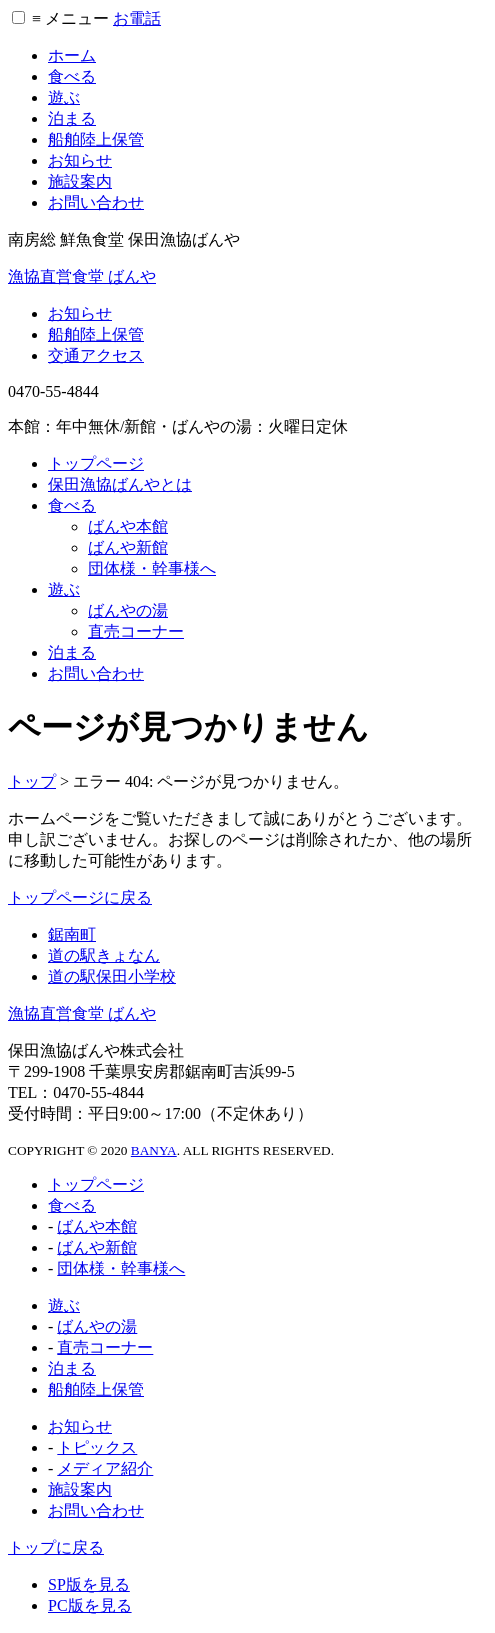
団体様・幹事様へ (152, 568)
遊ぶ (64, 97)
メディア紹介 (105, 1468)
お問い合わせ (96, 202)
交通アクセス (96, 355)
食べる (72, 76)
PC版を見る (90, 1605)
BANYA (154, 1150)
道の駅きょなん (104, 955)
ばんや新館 (128, 547)
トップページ (96, 463)
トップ (32, 781)
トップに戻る (56, 1547)
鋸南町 (72, 934)
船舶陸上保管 (96, 139)
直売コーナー (136, 631)
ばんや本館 (128, 526)
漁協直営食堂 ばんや (82, 276)
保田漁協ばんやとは (120, 484)
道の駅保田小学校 (112, 976)
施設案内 (80, 181)
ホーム (72, 55)
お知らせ (80, 160)
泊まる (72, 118)
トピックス (97, 1447)
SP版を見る (89, 1584)
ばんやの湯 (128, 610)
